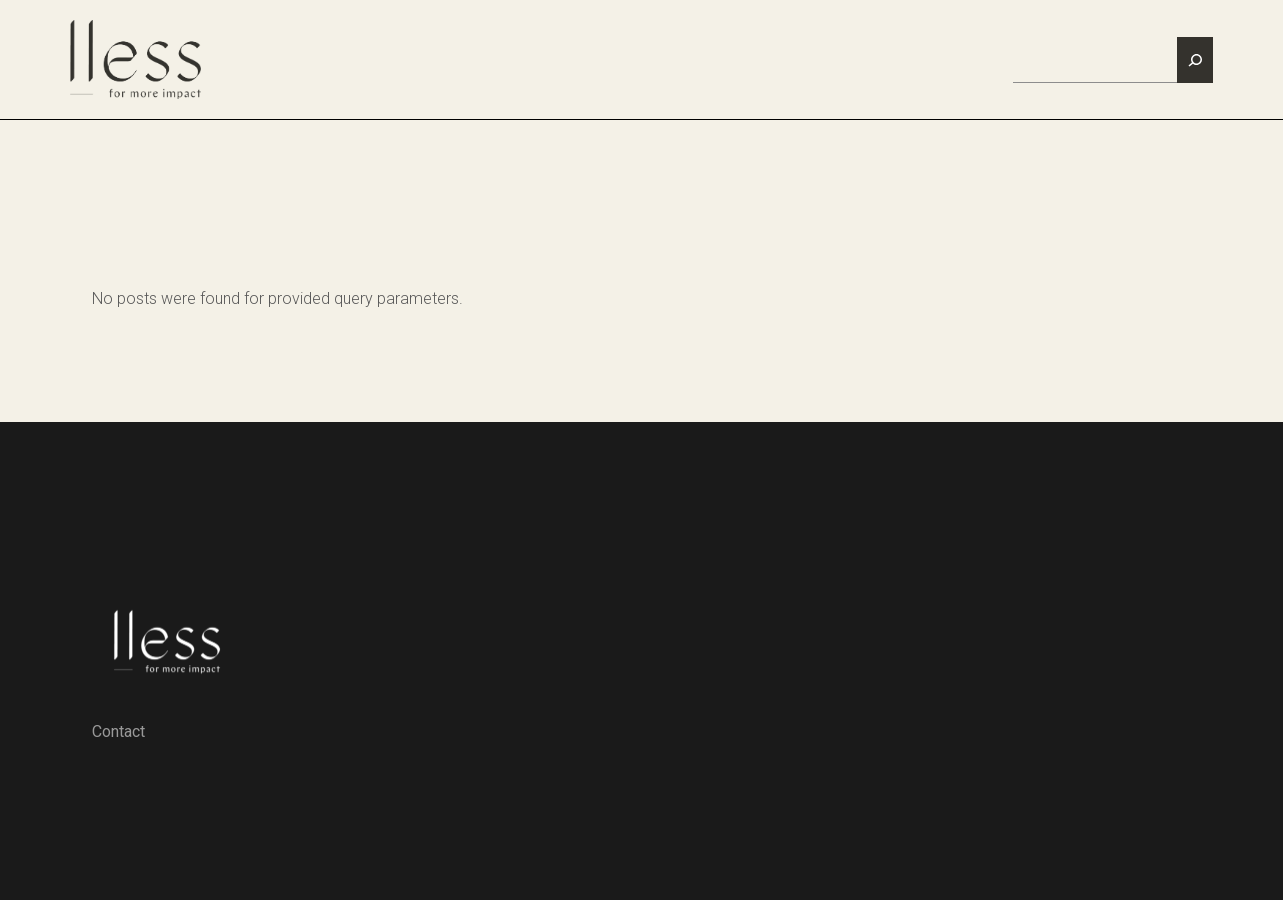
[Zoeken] (1195, 60)
